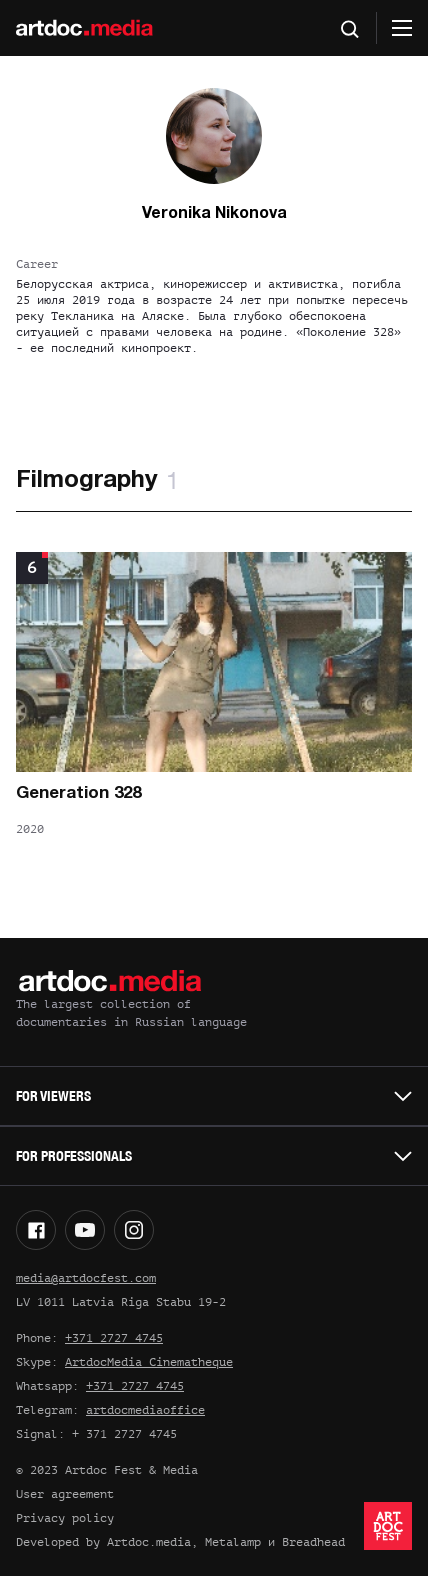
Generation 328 (78, 793)
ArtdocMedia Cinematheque (149, 1362)
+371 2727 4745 (114, 1338)
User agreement (65, 1494)
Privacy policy (65, 1518)
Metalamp (233, 1542)
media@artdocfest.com (86, 1278)
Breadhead (313, 1542)
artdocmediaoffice (145, 1410)
